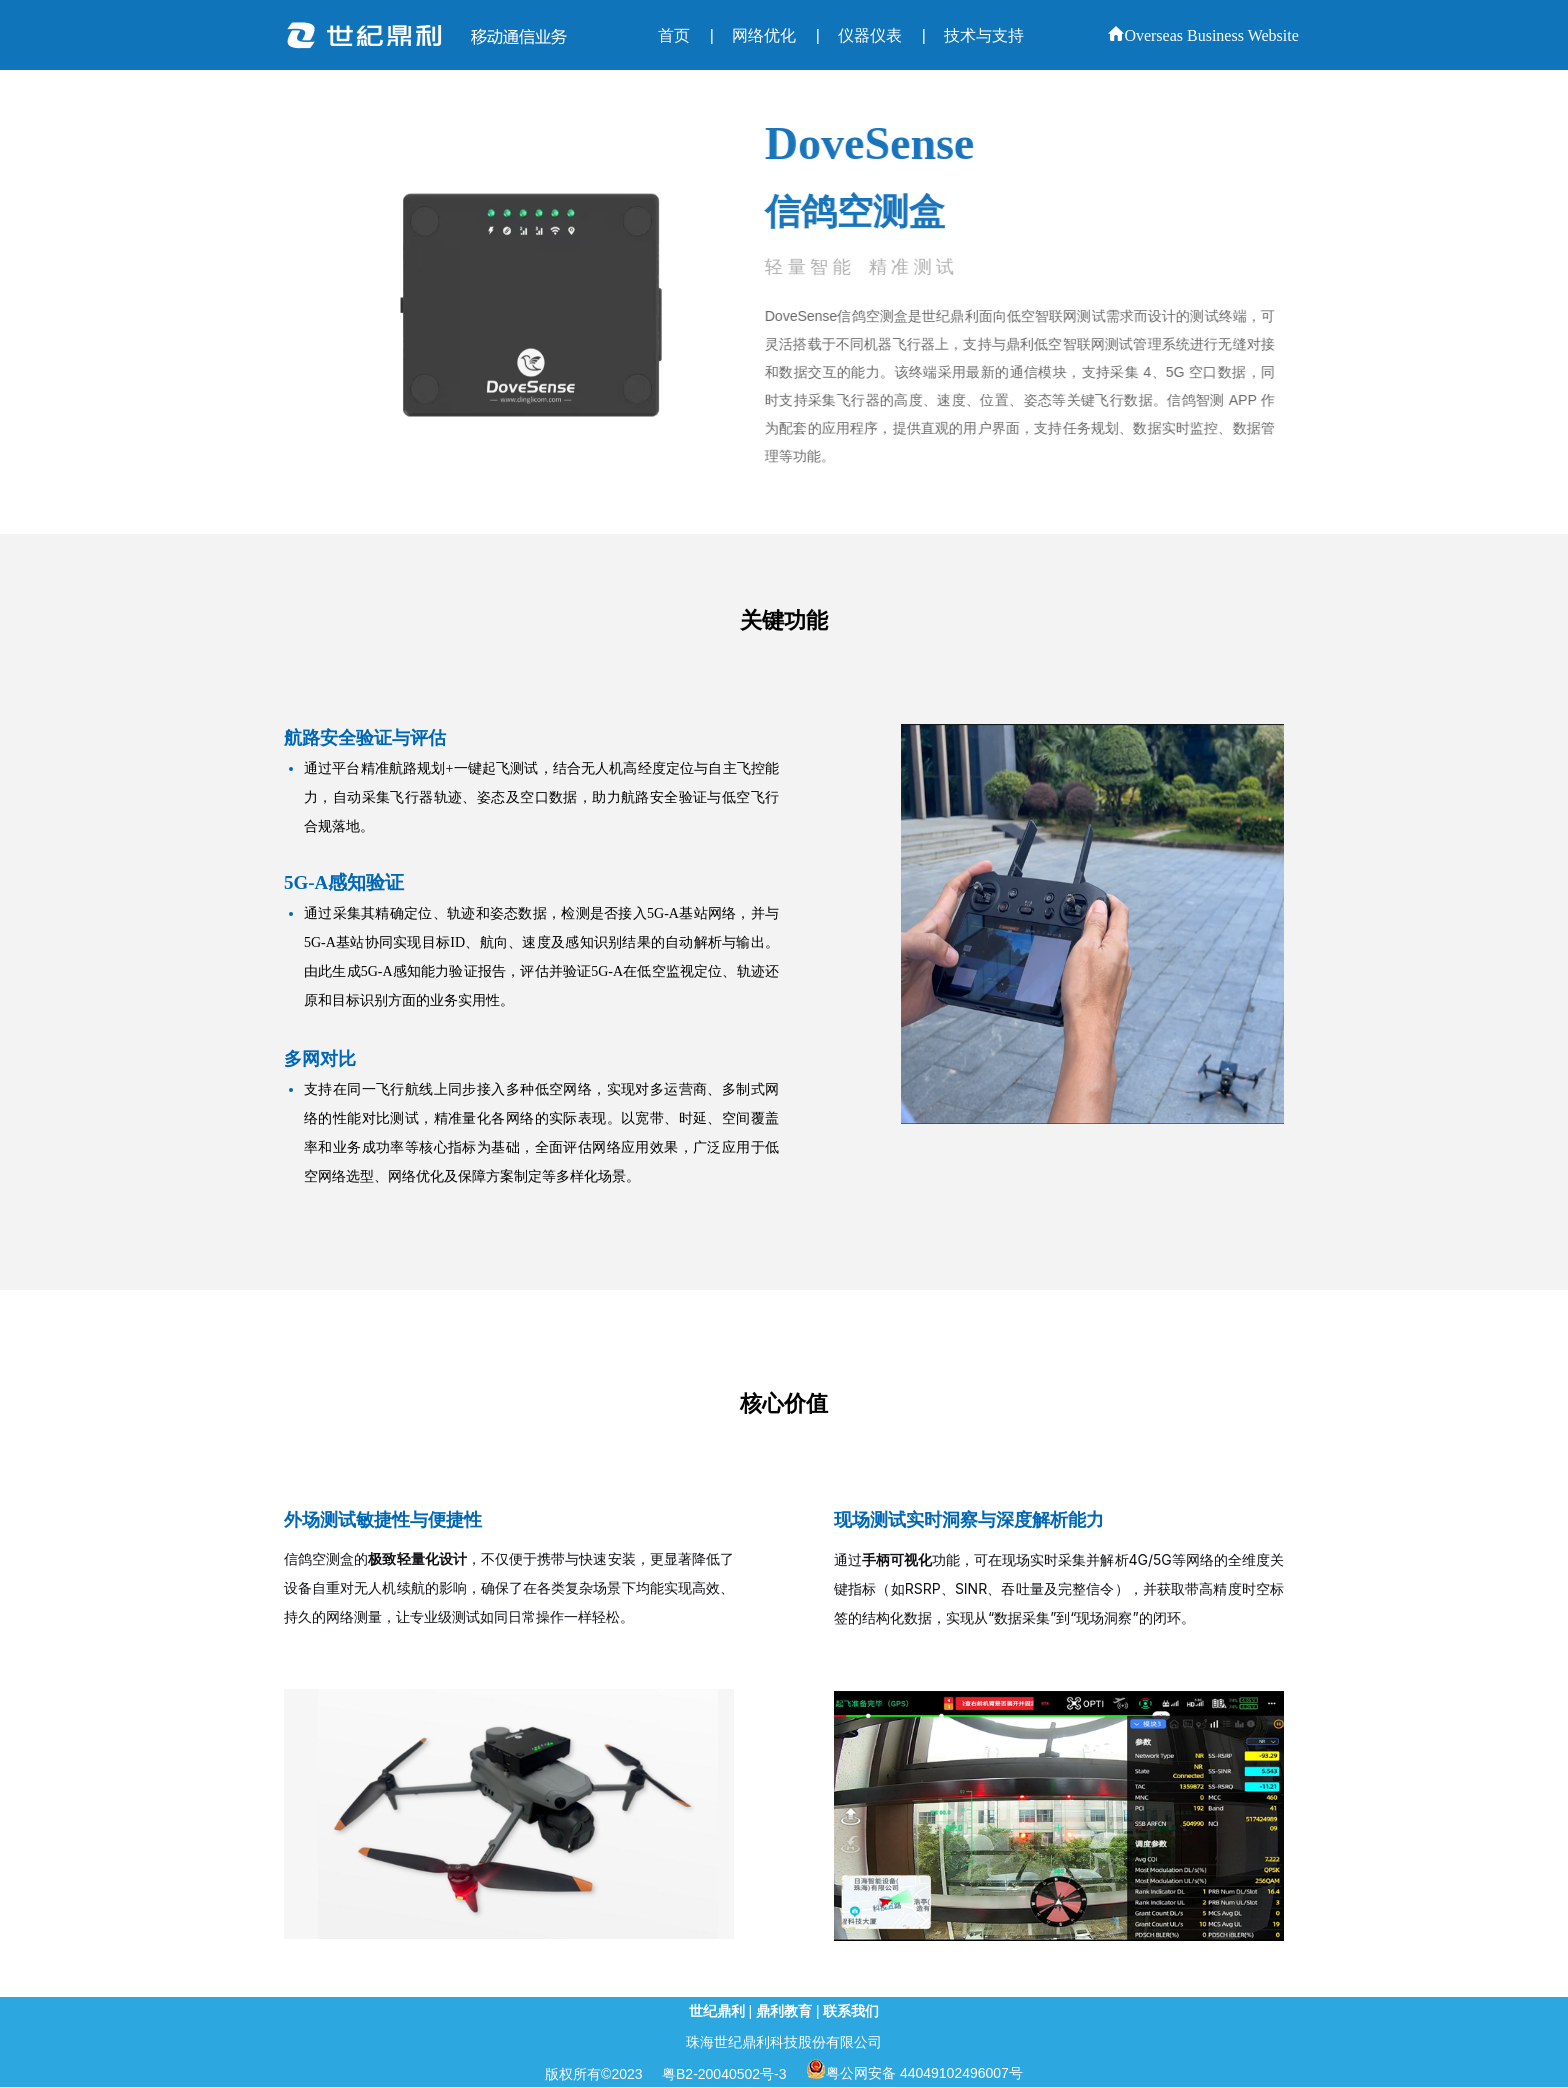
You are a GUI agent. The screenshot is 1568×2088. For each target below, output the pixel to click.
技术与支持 (984, 35)
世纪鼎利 (717, 2011)
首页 (674, 35)
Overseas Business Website (1203, 35)
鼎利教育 (784, 2011)
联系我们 (851, 2011)
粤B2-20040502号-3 (724, 2074)
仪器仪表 (870, 35)
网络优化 (764, 35)
